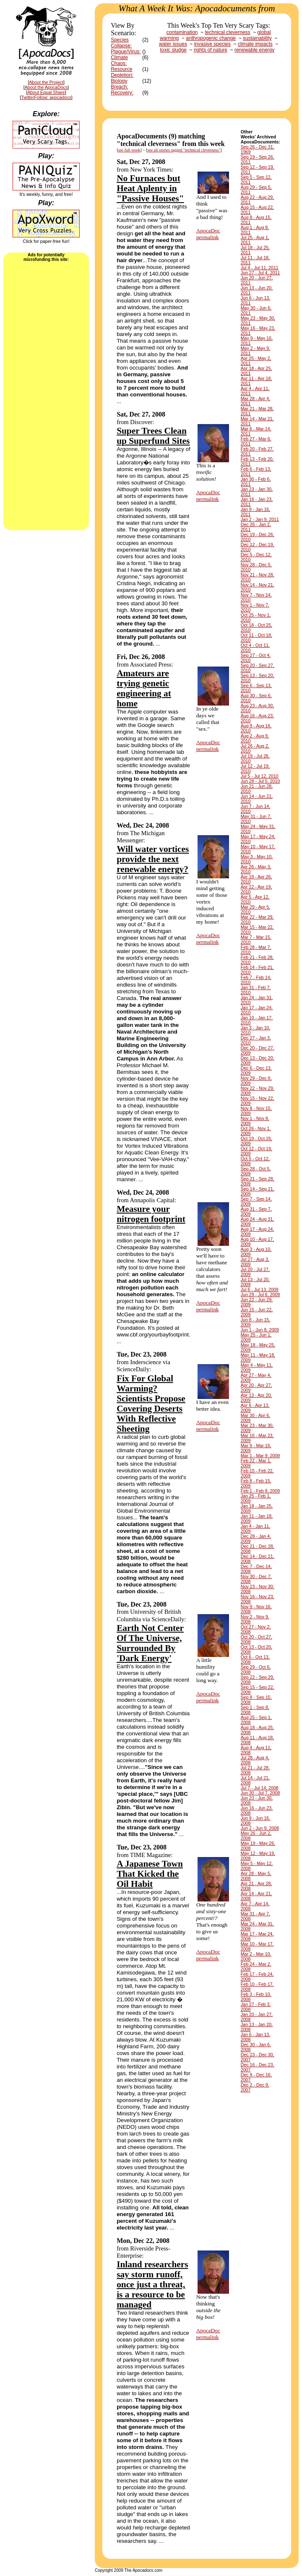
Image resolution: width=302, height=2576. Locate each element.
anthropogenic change (211, 38)
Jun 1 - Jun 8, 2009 (260, 1329)
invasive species (212, 44)
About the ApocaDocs (46, 87)
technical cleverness (227, 32)
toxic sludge (173, 50)
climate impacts (255, 44)
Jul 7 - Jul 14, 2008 (260, 1787)
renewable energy (254, 50)
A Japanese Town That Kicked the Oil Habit (150, 1874)
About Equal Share (46, 92)
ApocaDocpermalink (208, 233)
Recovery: (122, 93)
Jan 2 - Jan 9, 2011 (260, 519)
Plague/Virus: (126, 52)
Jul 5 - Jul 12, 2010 (260, 776)
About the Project (46, 82)
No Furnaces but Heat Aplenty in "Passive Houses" (150, 188)
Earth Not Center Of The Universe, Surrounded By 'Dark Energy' (150, 1643)
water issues (173, 44)
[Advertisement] (46, 395)
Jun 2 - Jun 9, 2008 (260, 1828)
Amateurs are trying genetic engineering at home (144, 688)
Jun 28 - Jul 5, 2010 (260, 781)
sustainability (257, 38)
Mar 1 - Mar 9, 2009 (260, 1455)
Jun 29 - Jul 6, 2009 (260, 1294)
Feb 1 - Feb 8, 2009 (260, 1490)
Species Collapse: (121, 43)
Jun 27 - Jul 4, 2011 (260, 272)
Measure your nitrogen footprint (151, 1214)
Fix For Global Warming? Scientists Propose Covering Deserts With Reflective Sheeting (151, 1403)
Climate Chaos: (119, 60)
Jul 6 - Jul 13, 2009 (260, 1289)
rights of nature (210, 50)
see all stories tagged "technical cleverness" (183, 150)
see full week (129, 150)
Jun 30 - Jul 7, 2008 (260, 1792)
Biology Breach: (119, 84)
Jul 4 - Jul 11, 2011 (260, 267)
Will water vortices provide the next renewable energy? (153, 859)
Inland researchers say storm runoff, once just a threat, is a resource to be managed (152, 2284)
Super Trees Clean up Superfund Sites (153, 436)
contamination (182, 32)
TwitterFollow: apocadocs (46, 97)
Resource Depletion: (122, 72)
